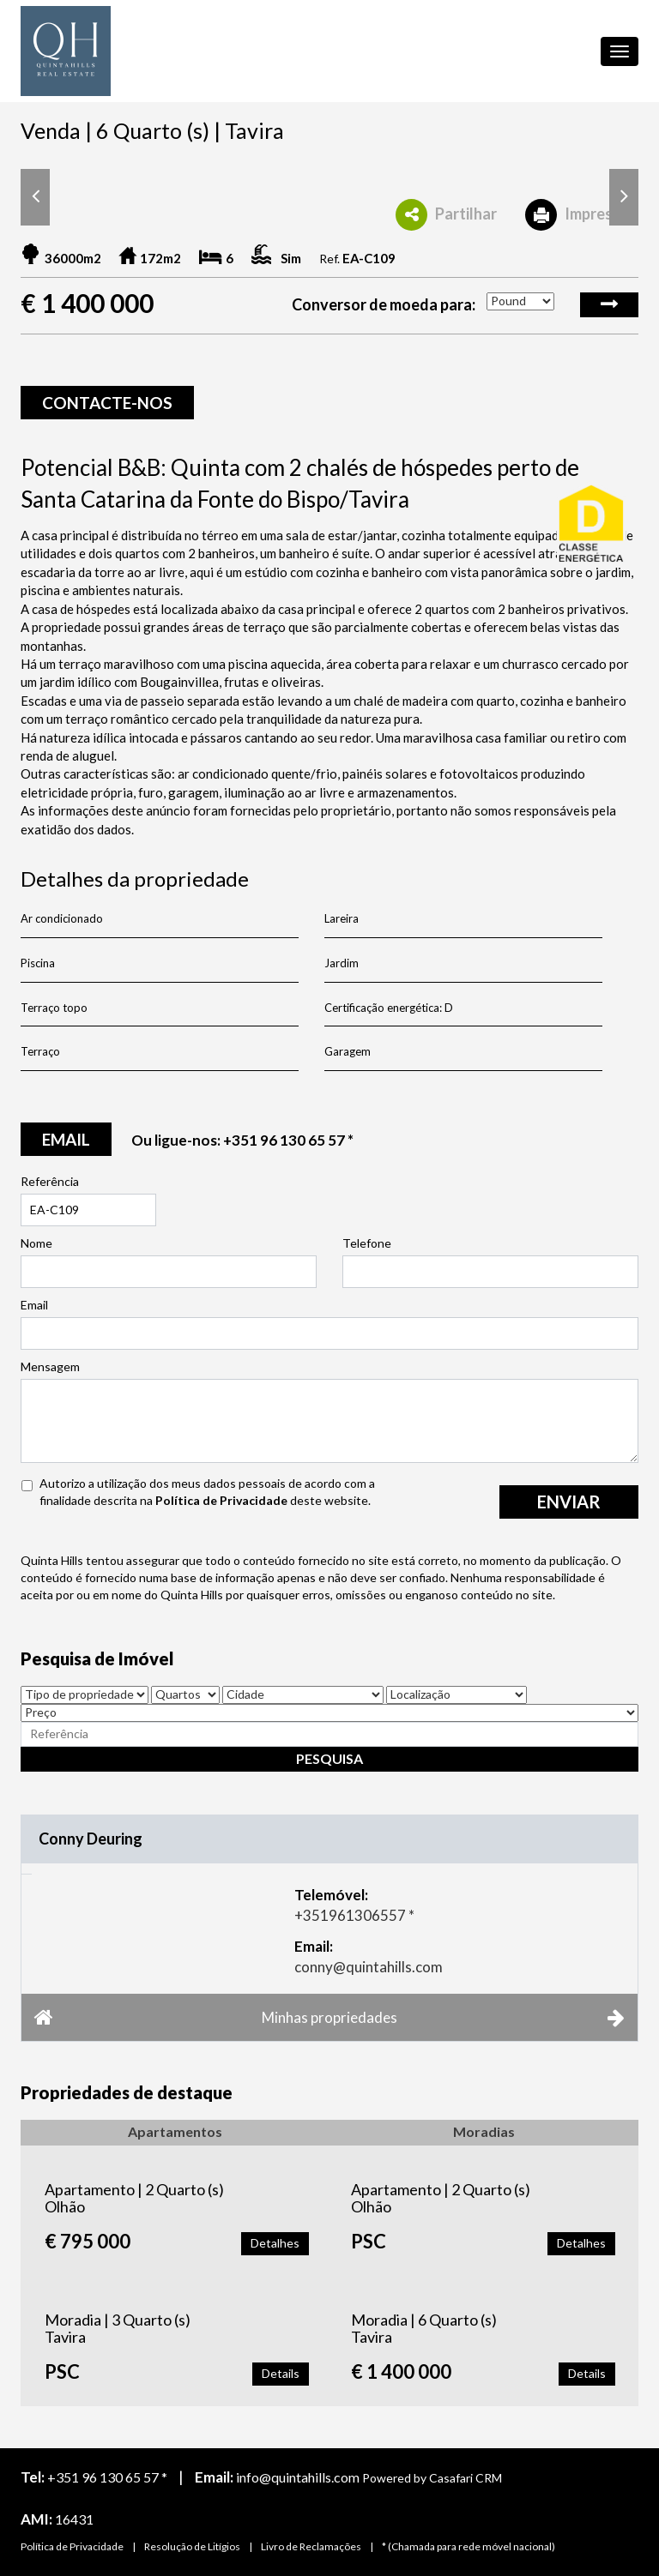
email (66, 1139)
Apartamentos (175, 2131)
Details (280, 2373)
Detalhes (275, 2243)
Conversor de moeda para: (383, 304)
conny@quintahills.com (368, 1967)
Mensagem (50, 1366)
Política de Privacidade (221, 1500)
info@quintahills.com (298, 2477)
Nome (36, 1243)
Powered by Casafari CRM (432, 2478)
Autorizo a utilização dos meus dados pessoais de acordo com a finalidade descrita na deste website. (207, 1492)
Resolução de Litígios (192, 2546)
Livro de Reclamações (311, 2546)
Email (34, 1304)
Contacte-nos (107, 402)
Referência (50, 1181)
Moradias (484, 2131)
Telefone (366, 1243)
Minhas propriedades (329, 2017)
